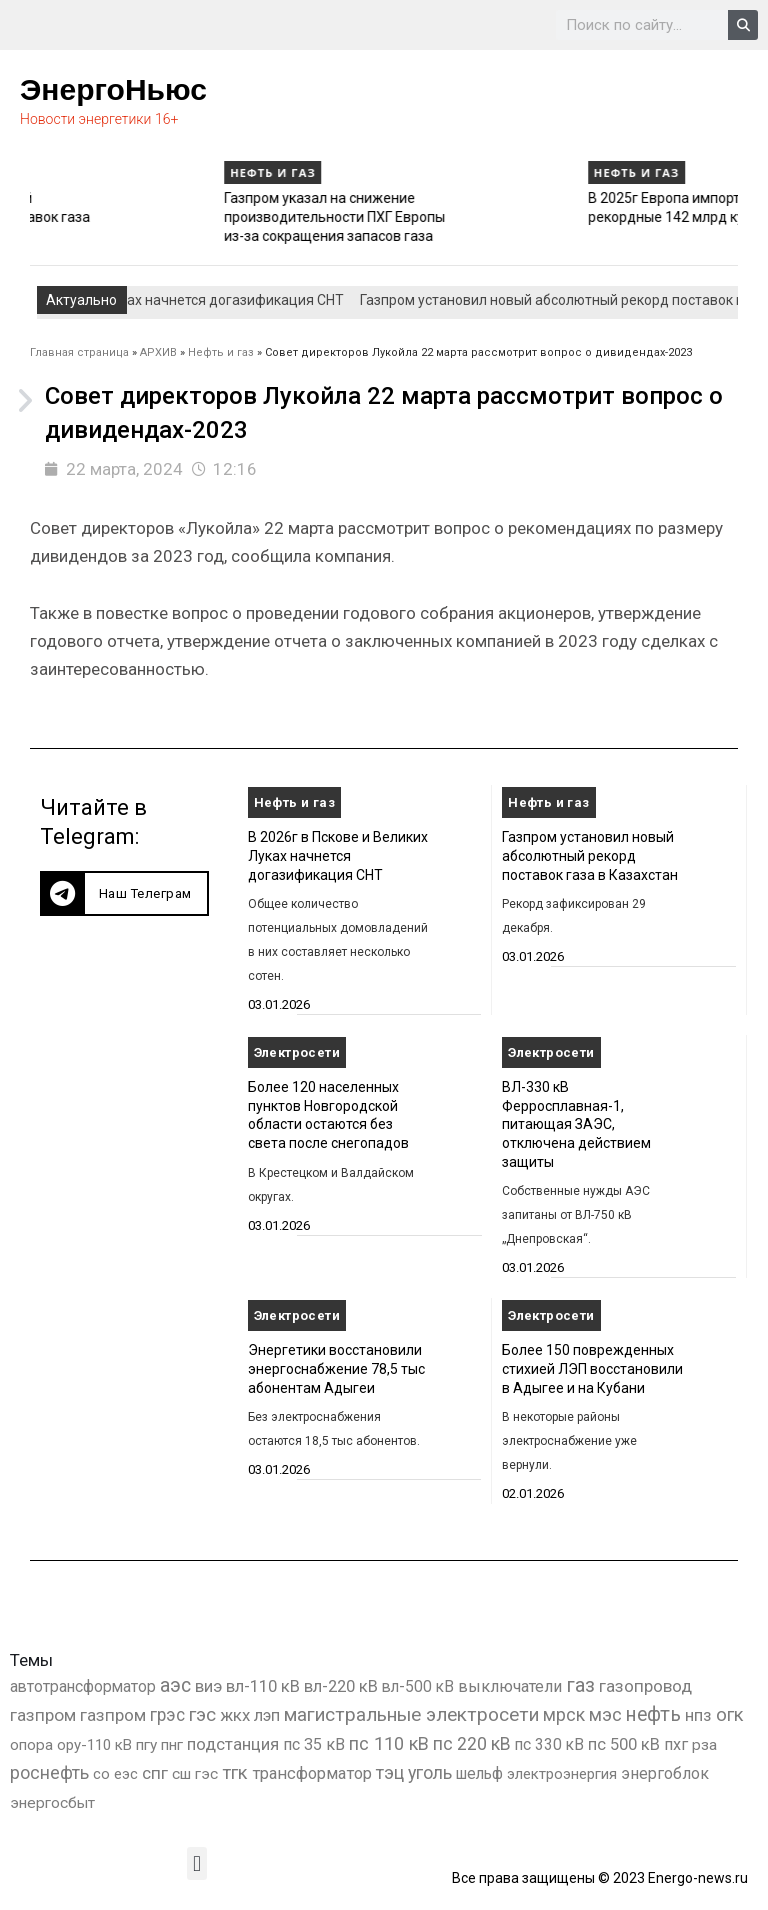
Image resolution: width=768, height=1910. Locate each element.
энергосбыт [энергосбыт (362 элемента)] (52, 1803)
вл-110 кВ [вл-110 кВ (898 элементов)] (263, 1686)
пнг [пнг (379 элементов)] (172, 1745)
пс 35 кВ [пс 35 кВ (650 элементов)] (314, 1744)
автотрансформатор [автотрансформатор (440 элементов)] (83, 1686)
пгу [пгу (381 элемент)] (146, 1745)
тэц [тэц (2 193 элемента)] (390, 1772)
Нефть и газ (70, 172)
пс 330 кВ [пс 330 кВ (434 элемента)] (549, 1744)
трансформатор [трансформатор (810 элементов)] (312, 1773)
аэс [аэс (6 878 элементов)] (175, 1685)
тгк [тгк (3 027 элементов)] (235, 1772)
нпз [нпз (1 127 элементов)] (698, 1715)
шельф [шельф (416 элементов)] (479, 1774)
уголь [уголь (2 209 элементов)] (430, 1772)
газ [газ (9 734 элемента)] (580, 1685)
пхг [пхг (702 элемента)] (676, 1744)
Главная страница (79, 352)
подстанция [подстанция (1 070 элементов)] (233, 1744)
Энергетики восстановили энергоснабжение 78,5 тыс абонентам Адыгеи (336, 1368)
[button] (124, 893)
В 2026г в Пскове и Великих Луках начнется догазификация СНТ (338, 855)
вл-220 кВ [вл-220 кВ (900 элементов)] (341, 1686)
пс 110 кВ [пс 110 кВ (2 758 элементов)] (389, 1743)
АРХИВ (158, 352)
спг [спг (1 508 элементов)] (155, 1773)
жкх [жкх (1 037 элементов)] (235, 1715)
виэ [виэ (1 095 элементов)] (208, 1686)
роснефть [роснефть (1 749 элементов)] (49, 1773)
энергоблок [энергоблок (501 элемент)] (665, 1773)
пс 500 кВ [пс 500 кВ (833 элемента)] (624, 1744)
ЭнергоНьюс (113, 89)
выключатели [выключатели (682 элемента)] (510, 1686)
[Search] (743, 25)
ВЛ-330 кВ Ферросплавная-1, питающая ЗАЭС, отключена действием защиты (576, 1124)
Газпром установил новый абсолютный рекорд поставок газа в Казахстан (136, 216)
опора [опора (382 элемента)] (31, 1745)
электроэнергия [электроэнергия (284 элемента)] (562, 1774)
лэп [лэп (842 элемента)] (267, 1715)
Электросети (297, 1052)
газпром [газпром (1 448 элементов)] (43, 1715)
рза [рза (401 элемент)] (704, 1745)
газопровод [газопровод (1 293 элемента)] (645, 1686)
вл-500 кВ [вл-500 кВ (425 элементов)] (418, 1686)
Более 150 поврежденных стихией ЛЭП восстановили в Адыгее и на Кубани (592, 1368)
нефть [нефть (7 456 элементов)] (653, 1714)
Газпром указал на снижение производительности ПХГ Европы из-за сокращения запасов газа (495, 216)
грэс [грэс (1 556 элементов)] (167, 1715)
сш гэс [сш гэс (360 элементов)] (195, 1774)
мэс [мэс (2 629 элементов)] (605, 1714)
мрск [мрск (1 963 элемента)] (564, 1715)
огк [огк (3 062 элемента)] (730, 1714)
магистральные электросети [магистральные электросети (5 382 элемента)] (411, 1714)
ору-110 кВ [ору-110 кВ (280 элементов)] (94, 1745)
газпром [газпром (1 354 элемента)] (113, 1715)
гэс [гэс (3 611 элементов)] (202, 1715)
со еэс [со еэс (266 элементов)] (115, 1774)
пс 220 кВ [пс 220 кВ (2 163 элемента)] (472, 1743)
